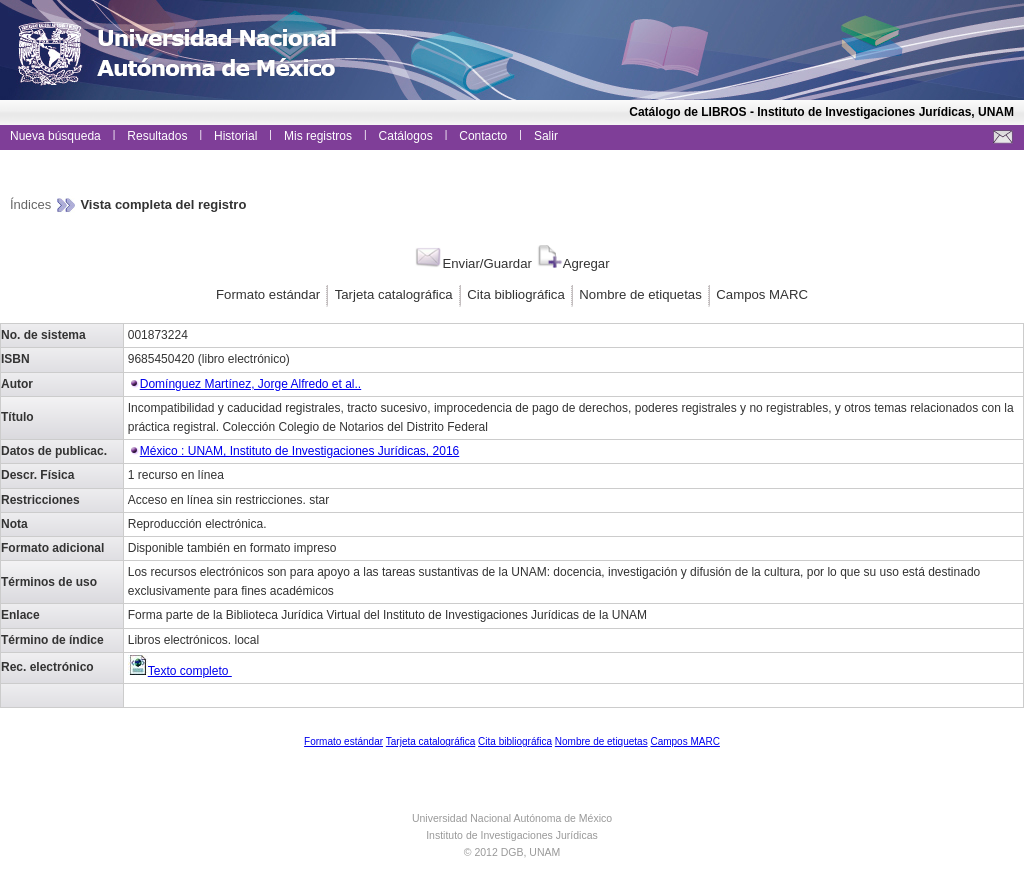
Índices (32, 204)
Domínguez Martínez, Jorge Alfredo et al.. (250, 384)
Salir (546, 136)
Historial (235, 136)
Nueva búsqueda (55, 136)
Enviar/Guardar (472, 263)
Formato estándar (268, 294)
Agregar (572, 263)
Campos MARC (762, 294)
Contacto (483, 136)
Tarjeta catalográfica (394, 294)
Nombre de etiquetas (640, 294)
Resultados (157, 136)
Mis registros (318, 136)
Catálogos (406, 136)
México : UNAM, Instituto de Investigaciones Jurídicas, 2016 (299, 451)
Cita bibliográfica (516, 294)
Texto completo (180, 671)
